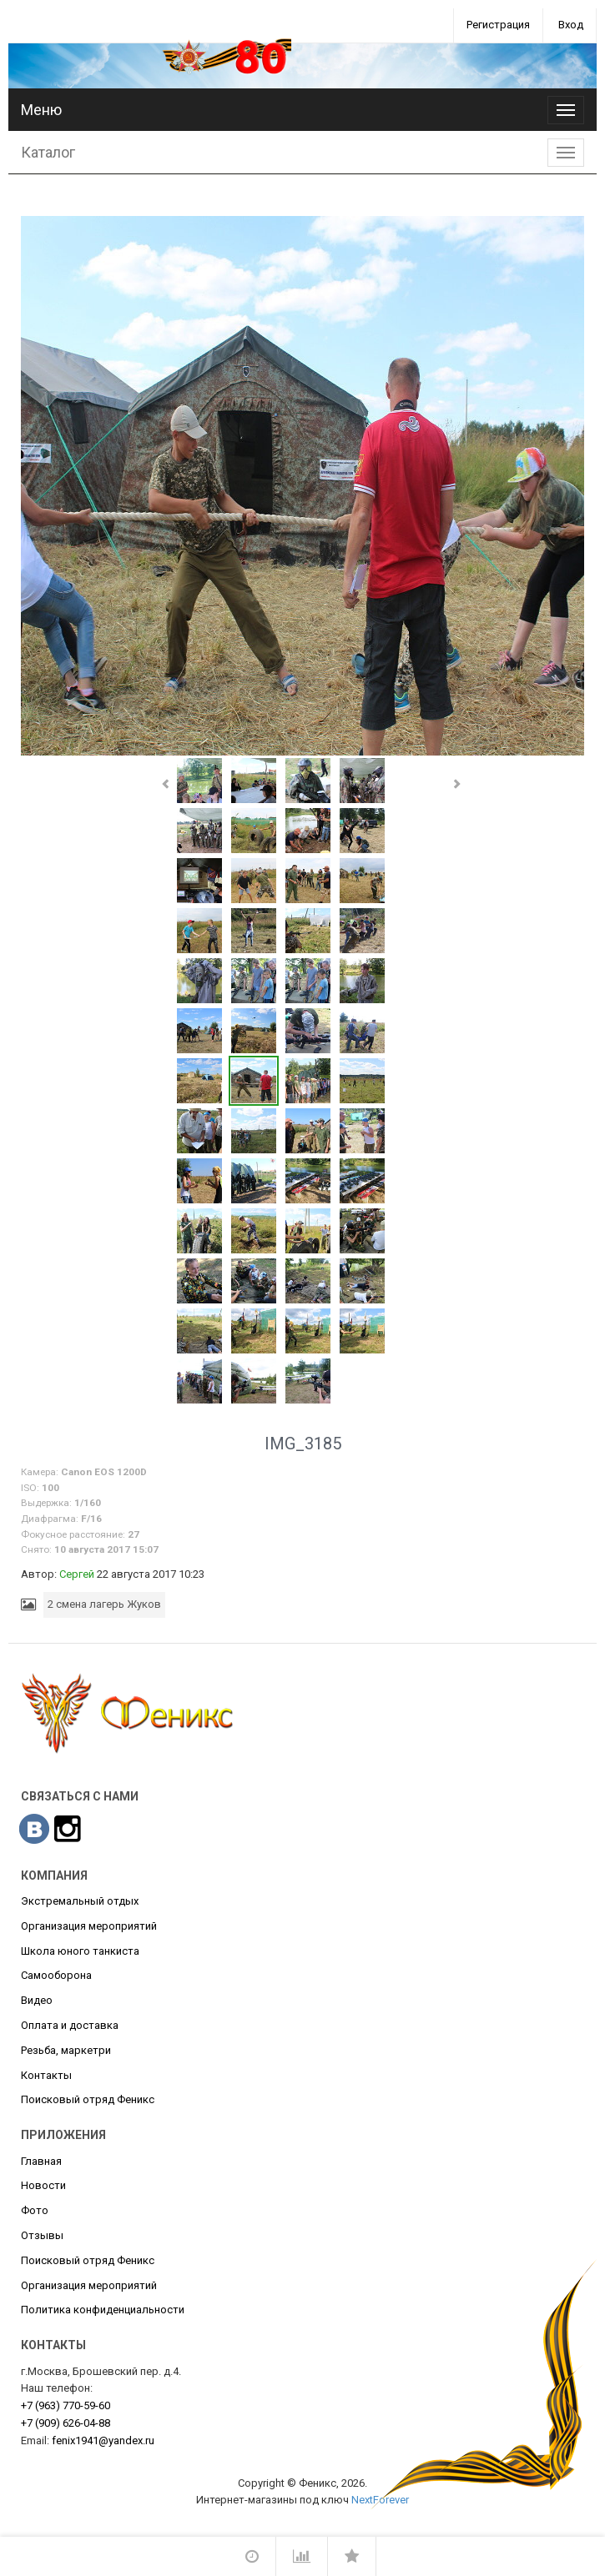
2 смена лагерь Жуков (104, 1604)
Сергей (76, 1574)
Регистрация (498, 24)
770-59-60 (65, 2405)
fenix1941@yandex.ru (103, 2440)
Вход (570, 24)
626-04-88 (65, 2423)
